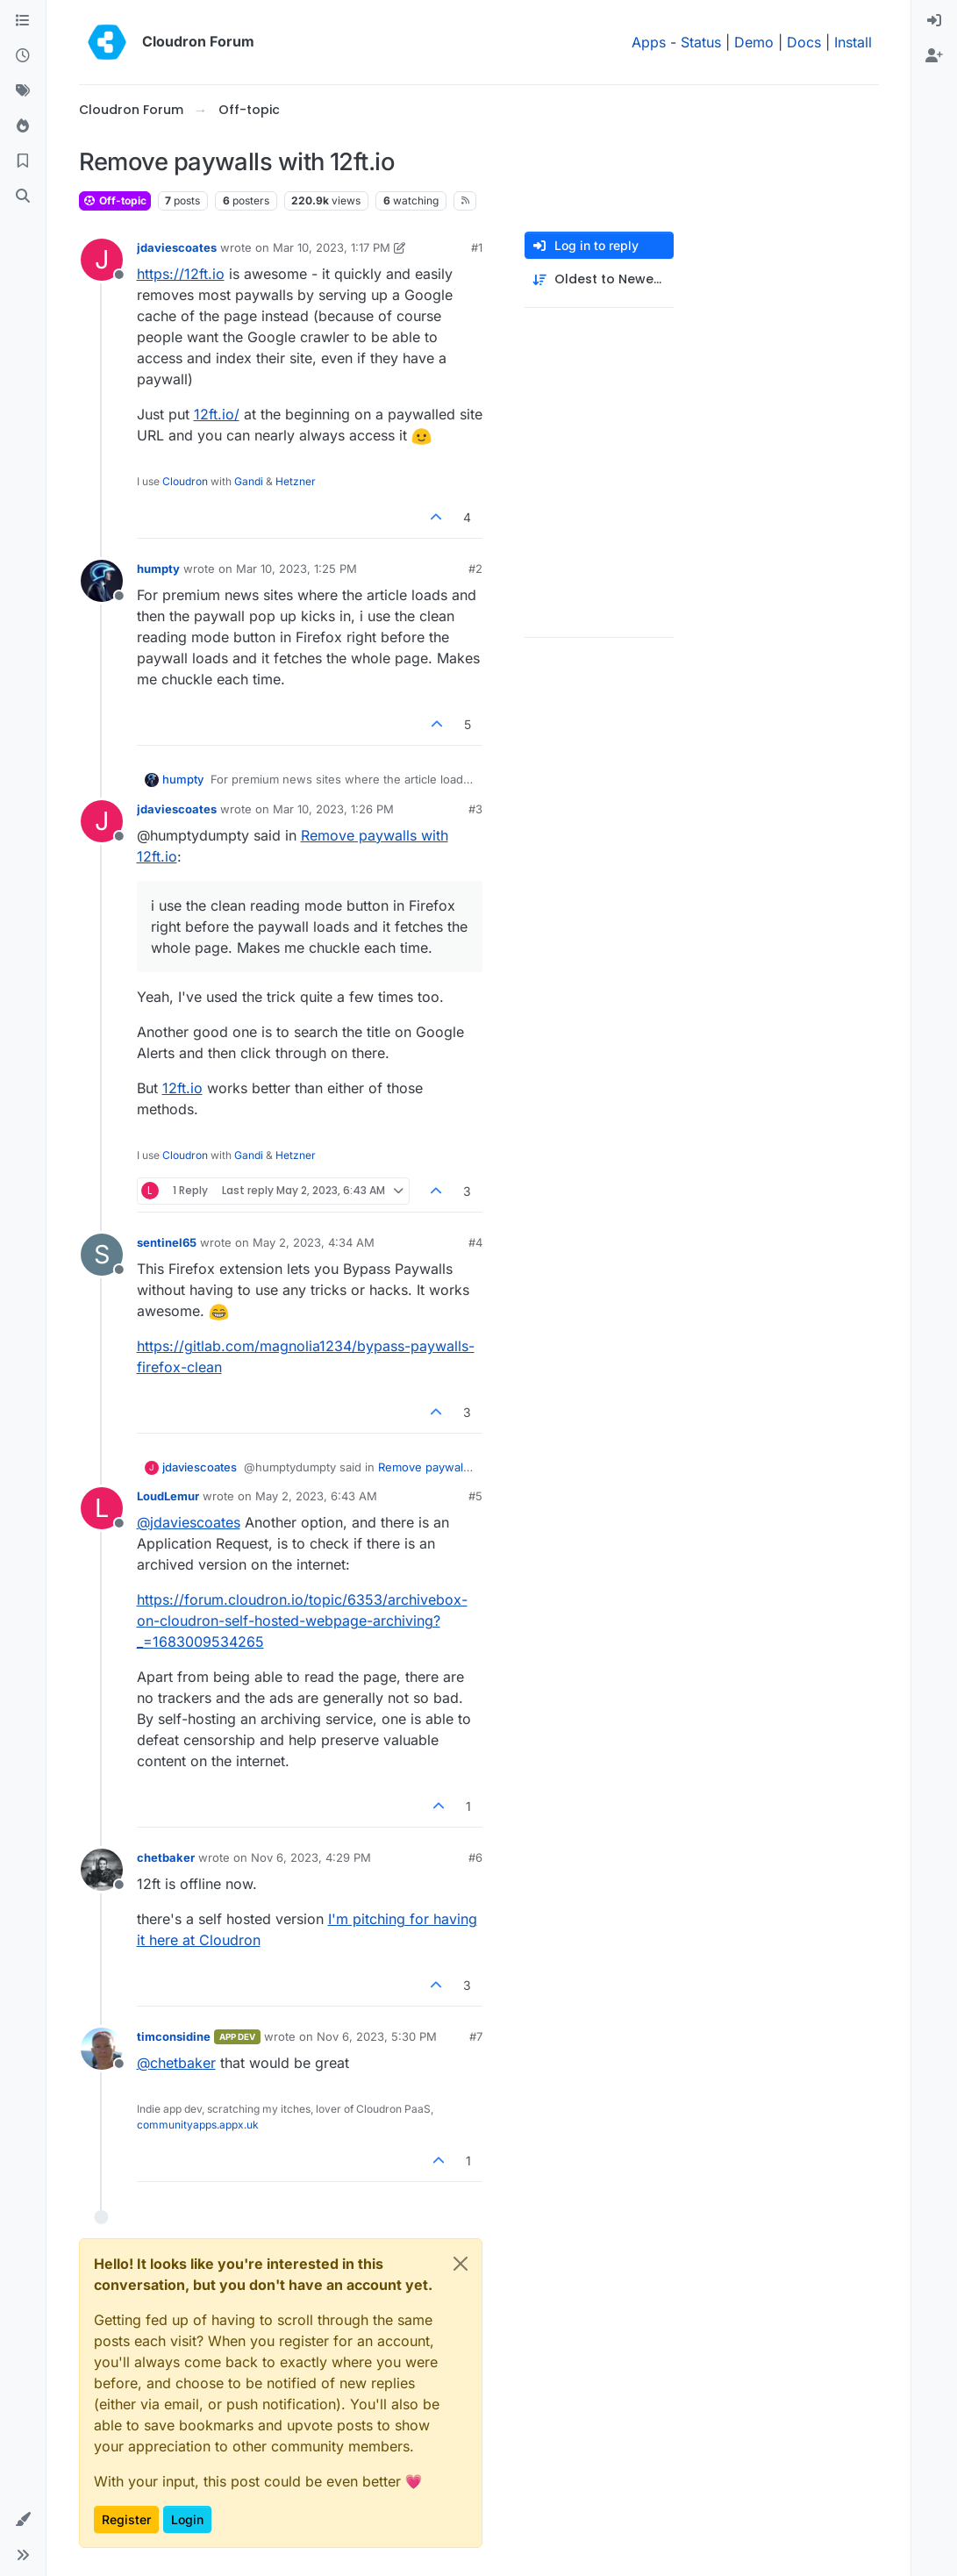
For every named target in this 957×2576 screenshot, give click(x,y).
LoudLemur (168, 1496)
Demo (754, 42)
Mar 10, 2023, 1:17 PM (331, 247)
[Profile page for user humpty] (102, 581)
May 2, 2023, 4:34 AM (314, 1242)
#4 (475, 1242)
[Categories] (23, 21)
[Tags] (23, 91)
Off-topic (114, 200)
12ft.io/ (216, 414)
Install (853, 42)
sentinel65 (166, 1242)
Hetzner (295, 481)
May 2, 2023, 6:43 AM (316, 1496)
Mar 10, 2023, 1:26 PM (333, 809)
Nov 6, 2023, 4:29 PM (311, 1857)
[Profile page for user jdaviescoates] (102, 260)
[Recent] (23, 56)
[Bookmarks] (23, 161)
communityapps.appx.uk (198, 2124)
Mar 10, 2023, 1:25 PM (296, 569)
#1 (476, 247)
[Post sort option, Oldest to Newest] (599, 279)
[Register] (934, 56)
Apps (649, 42)
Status (701, 42)
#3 (475, 809)
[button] (23, 2520)
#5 (475, 1496)
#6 (475, 1857)
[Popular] (23, 126)
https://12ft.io (181, 274)
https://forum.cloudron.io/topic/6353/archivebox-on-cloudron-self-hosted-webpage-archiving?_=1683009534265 (302, 1620)
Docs (804, 42)
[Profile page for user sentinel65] (102, 1255)
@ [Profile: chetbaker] (176, 2063)
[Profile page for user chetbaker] (102, 1870)
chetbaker (166, 1857)
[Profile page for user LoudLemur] (102, 1508)
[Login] (934, 21)
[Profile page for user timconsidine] (102, 2049)
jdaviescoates (177, 247)
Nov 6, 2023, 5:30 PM (377, 2036)
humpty (158, 569)
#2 (475, 569)
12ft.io (182, 1088)
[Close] (460, 2263)
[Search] (23, 196)
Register (126, 2519)
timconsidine (174, 2036)
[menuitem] (934, 21)
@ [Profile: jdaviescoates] (188, 1522)
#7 (475, 2036)
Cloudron (185, 481)
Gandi (248, 481)
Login (187, 2519)
